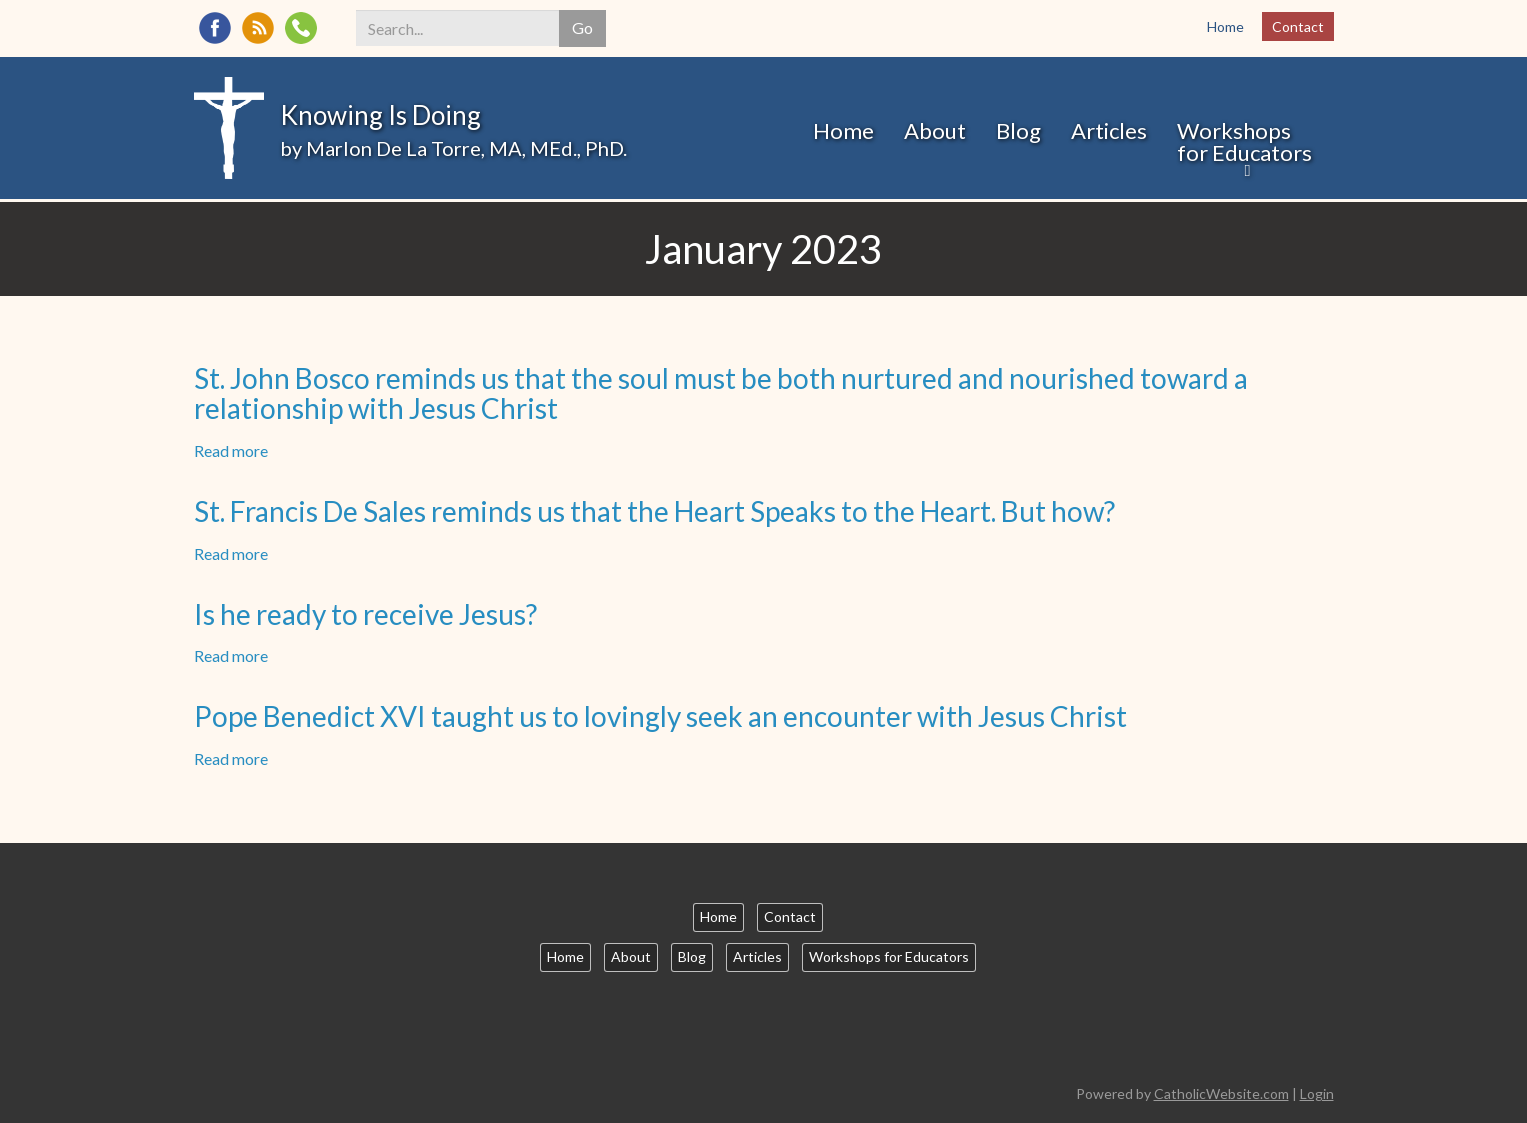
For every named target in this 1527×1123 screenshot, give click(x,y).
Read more (231, 450)
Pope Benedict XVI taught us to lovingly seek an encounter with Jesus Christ (660, 716)
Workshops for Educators (1244, 141)
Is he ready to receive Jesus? (365, 614)
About (935, 130)
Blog (1018, 130)
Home (1225, 26)
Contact (1298, 26)
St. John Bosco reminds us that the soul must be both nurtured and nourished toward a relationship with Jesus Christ (721, 393)
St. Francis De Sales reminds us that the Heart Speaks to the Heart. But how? (654, 511)
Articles (1109, 130)
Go (582, 27)
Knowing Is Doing (380, 115)
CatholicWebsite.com (1221, 1093)
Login (1317, 1093)
